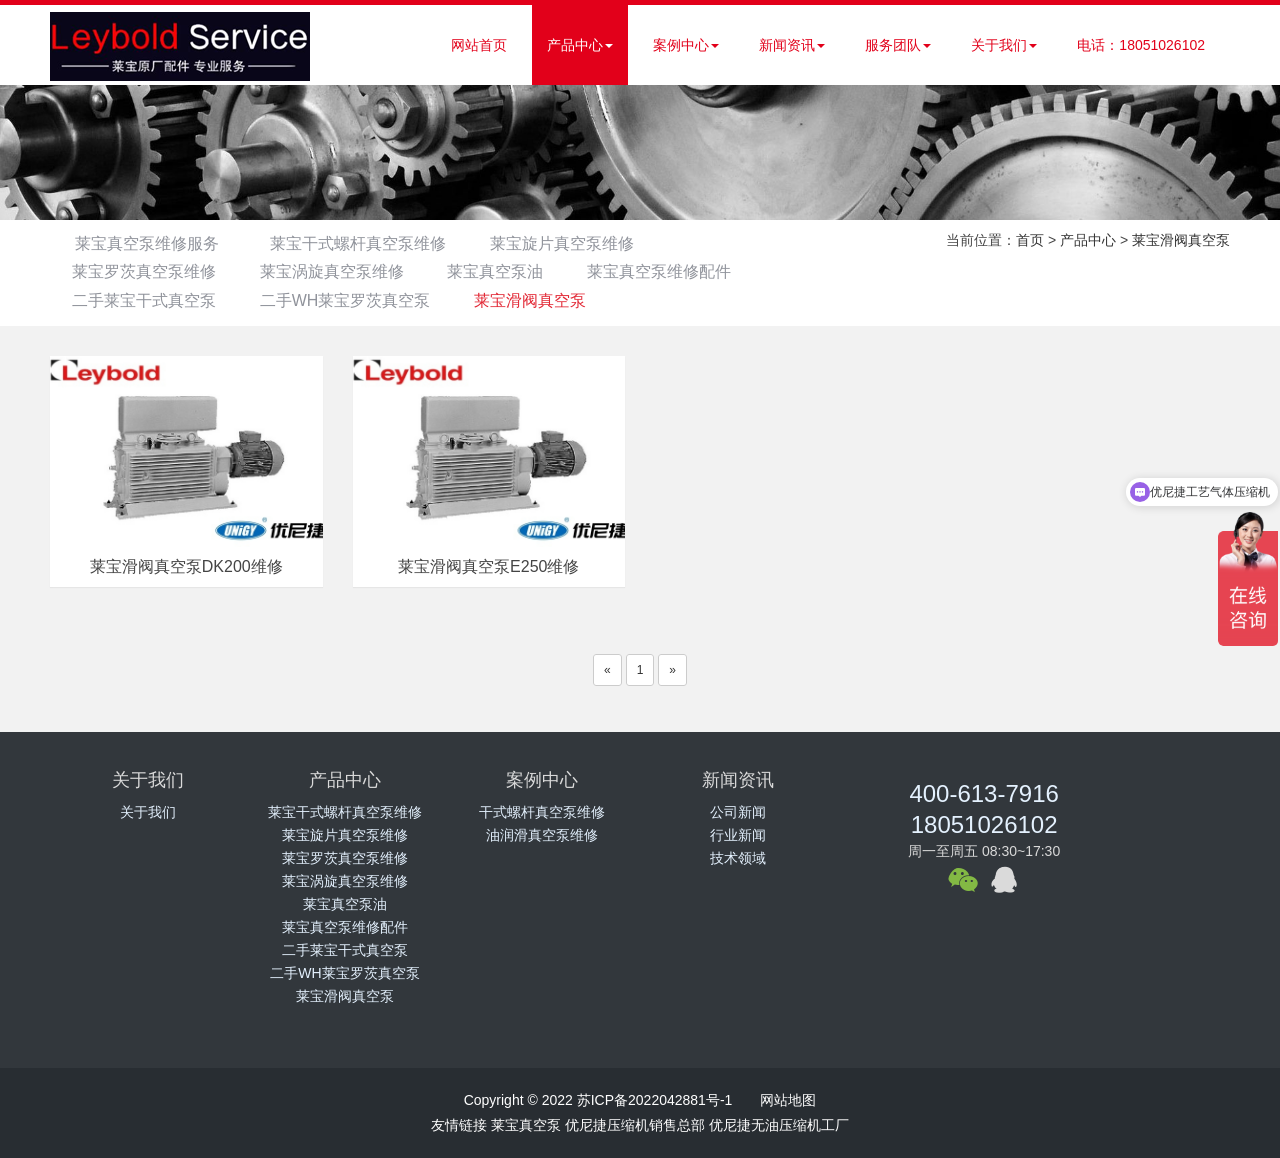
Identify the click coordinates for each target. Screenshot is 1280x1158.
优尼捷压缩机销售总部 (635, 1125)
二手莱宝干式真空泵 (147, 300)
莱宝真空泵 (526, 1125)
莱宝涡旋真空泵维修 (341, 271)
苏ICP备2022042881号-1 (655, 1100)
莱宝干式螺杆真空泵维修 (361, 243)
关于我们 (1004, 45)
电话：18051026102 (1141, 45)
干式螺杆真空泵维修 (542, 812)
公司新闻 (738, 812)
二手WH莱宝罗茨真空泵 (354, 300)
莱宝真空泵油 (511, 271)
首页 (1030, 240)
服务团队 (898, 45)
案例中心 (686, 45)
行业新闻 (738, 835)
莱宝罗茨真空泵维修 (147, 271)
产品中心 (580, 45)
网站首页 (479, 45)
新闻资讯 (792, 45)
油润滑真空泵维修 (542, 835)
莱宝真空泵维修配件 (681, 271)
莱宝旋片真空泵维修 (571, 243)
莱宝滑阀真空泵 (546, 300)
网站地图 (788, 1100)
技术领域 (738, 858)
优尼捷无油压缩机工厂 (779, 1125)
